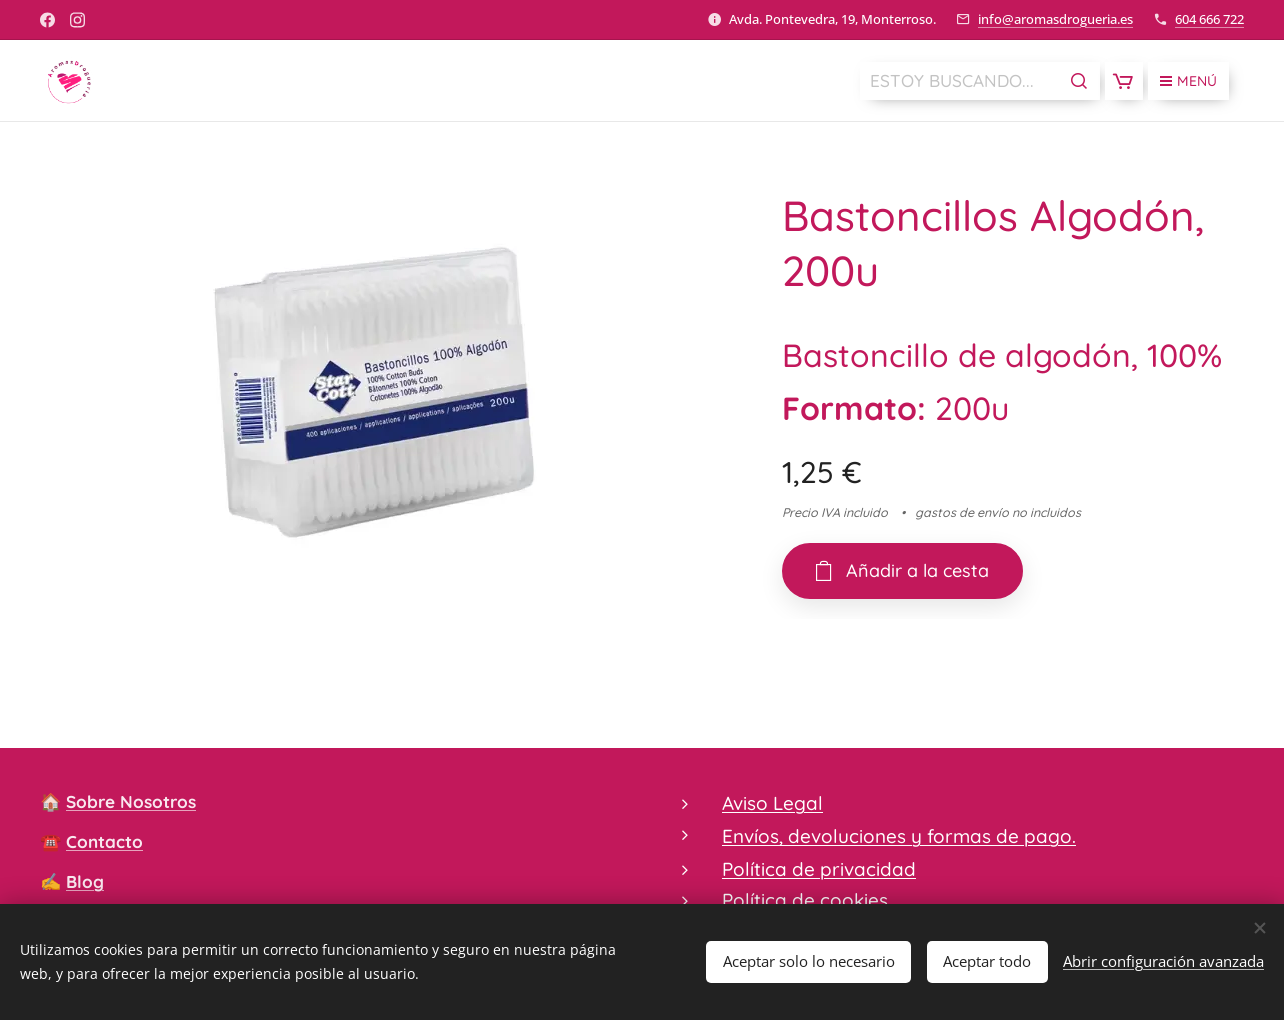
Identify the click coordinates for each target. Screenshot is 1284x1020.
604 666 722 (1209, 19)
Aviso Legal (772, 803)
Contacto (104, 841)
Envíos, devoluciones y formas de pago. (899, 837)
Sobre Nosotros (131, 801)
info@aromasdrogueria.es (1055, 19)
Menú (1188, 81)
